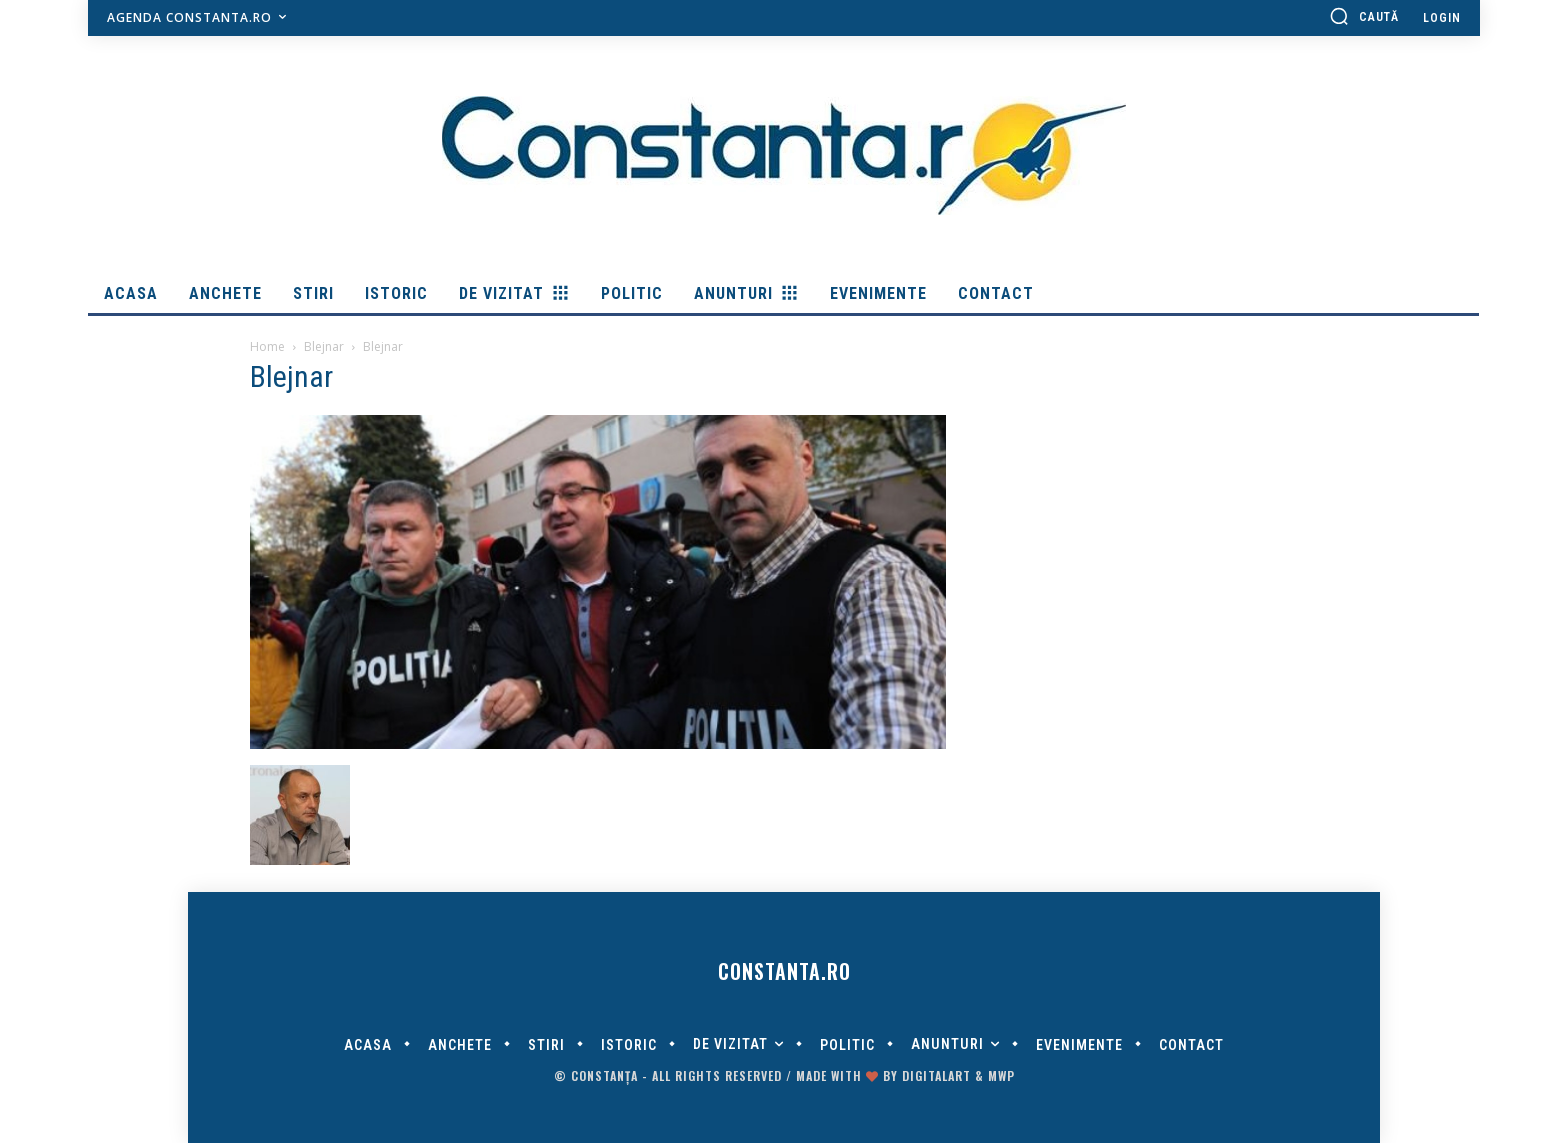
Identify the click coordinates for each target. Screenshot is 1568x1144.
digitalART (936, 1076)
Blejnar (324, 346)
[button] (1364, 16)
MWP (1001, 1076)
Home (267, 346)
